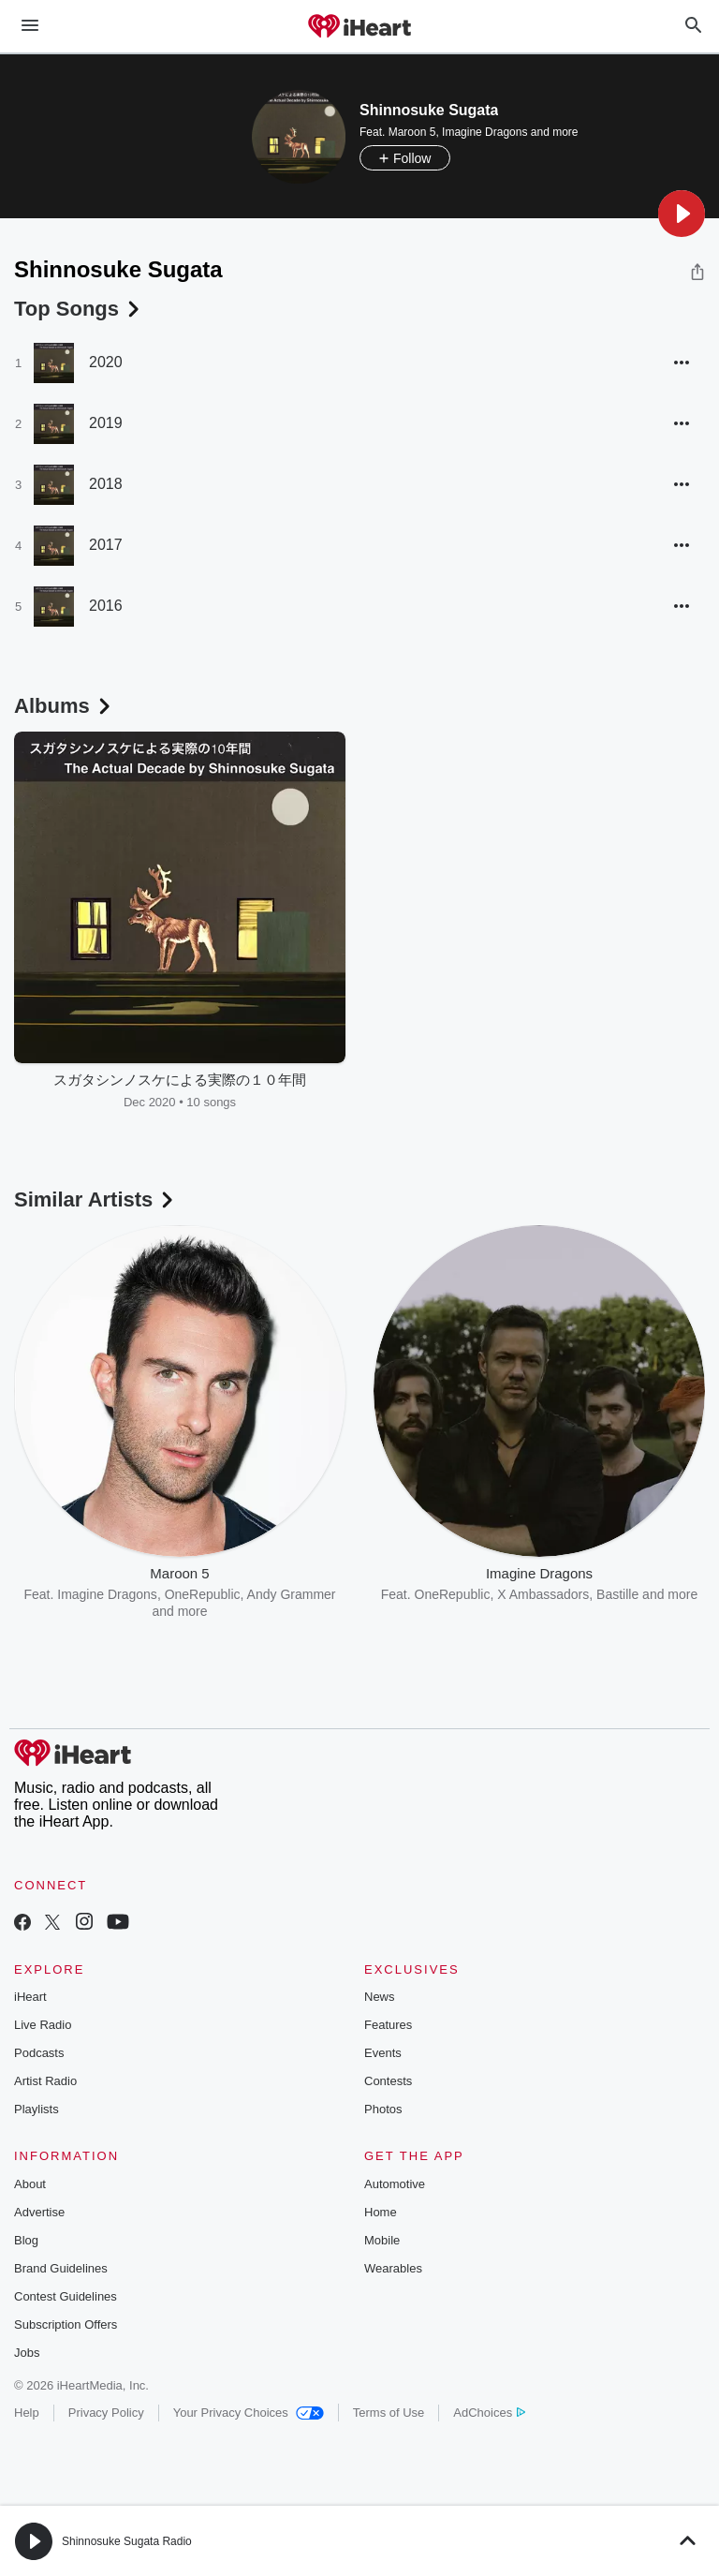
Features (388, 2025)
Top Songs (78, 308)
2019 (106, 423)
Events (383, 2053)
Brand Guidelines (61, 2268)
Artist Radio (45, 2081)
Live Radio (42, 2025)
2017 (106, 545)
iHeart (30, 1997)
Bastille (617, 1594)
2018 (106, 484)
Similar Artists (95, 1199)
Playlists (36, 2109)
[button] (681, 213)
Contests (388, 2081)
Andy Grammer (291, 1594)
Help (26, 2413)
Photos (383, 2109)
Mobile (382, 2240)
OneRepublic (203, 1594)
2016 (106, 606)
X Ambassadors (543, 1594)
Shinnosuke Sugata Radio (127, 2541)
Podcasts (39, 2053)
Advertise (39, 2212)
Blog (26, 2240)
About (30, 2184)
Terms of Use (389, 2413)
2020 (106, 362)
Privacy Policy (106, 2413)
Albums (64, 706)
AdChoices (489, 2413)
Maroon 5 (412, 132)
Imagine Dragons (484, 132)
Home (380, 2212)
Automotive (394, 2184)
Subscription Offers (65, 2324)
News (379, 1997)
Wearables (393, 2268)
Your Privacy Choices (248, 2413)
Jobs (26, 2353)
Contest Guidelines (65, 2296)
